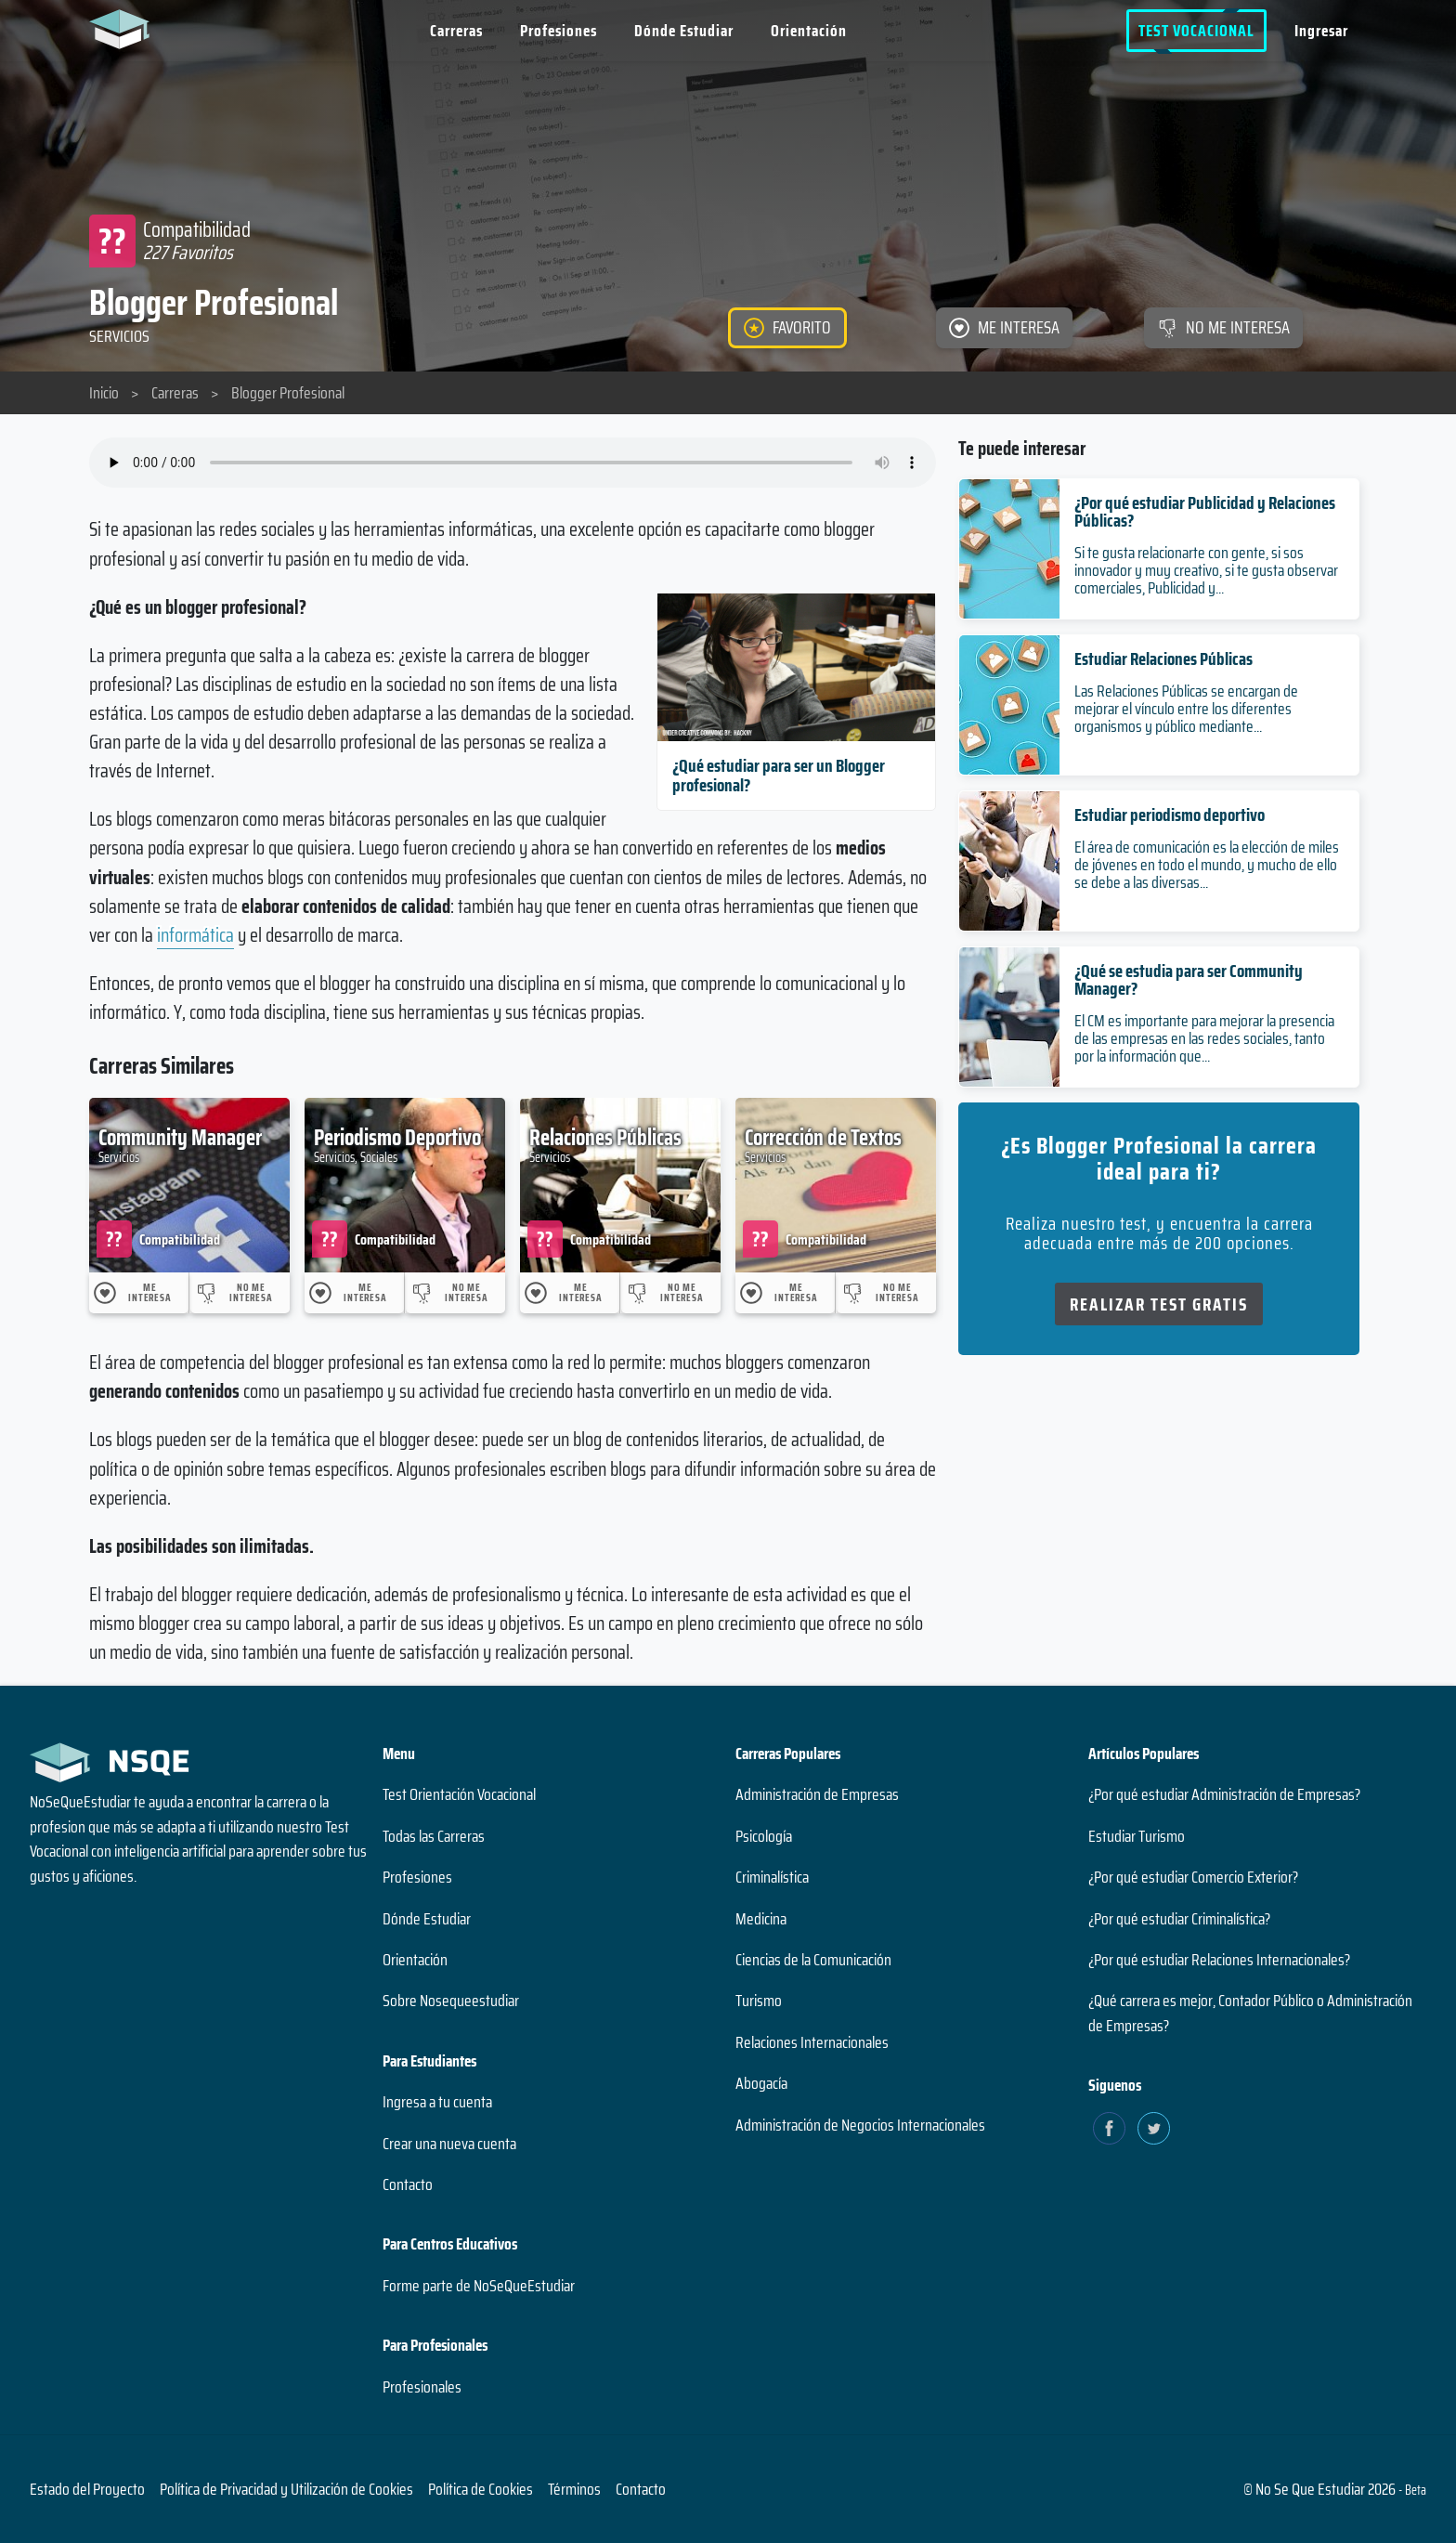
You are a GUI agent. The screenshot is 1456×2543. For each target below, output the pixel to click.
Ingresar (1321, 31)
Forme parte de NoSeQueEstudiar (479, 2286)
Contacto (408, 2184)
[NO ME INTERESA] (1223, 327)
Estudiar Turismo (1136, 1836)
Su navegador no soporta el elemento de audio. (512, 462)
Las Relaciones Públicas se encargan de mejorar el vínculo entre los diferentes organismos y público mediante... (1186, 708)
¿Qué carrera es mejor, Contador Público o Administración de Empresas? (1250, 2013)
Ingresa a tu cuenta (437, 2102)
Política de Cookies (480, 2489)
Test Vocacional (1196, 31)
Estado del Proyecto (87, 2489)
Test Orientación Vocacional (459, 1794)
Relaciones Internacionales (812, 2042)
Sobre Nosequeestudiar (451, 2001)
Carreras (456, 31)
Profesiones (558, 31)
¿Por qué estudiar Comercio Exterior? (1193, 1877)
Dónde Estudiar (684, 31)
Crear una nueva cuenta (449, 2144)
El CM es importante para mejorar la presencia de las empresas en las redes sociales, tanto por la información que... (1204, 1038)
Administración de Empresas (817, 1794)
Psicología (763, 1836)
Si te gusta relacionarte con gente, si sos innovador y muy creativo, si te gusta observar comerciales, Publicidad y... (1206, 570)
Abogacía (761, 2083)
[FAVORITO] (787, 327)
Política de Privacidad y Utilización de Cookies (286, 2489)
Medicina (760, 1919)
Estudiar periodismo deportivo (1169, 814)
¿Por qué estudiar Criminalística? (1179, 1919)
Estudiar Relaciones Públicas (1163, 658)
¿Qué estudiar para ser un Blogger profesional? (778, 775)
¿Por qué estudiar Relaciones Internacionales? (1219, 1960)
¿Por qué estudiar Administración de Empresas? (1224, 1794)
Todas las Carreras (434, 1836)
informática (195, 934)
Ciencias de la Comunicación (813, 1960)
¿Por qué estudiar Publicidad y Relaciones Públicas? (1204, 511)
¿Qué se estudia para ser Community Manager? (1188, 979)
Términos (574, 2489)
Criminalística (772, 1877)
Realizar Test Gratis (1159, 1304)
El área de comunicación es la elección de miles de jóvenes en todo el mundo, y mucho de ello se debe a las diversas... (1206, 864)
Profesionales (422, 2387)
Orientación (809, 31)
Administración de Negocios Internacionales (860, 2125)
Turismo (758, 2001)
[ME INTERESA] (1004, 327)
